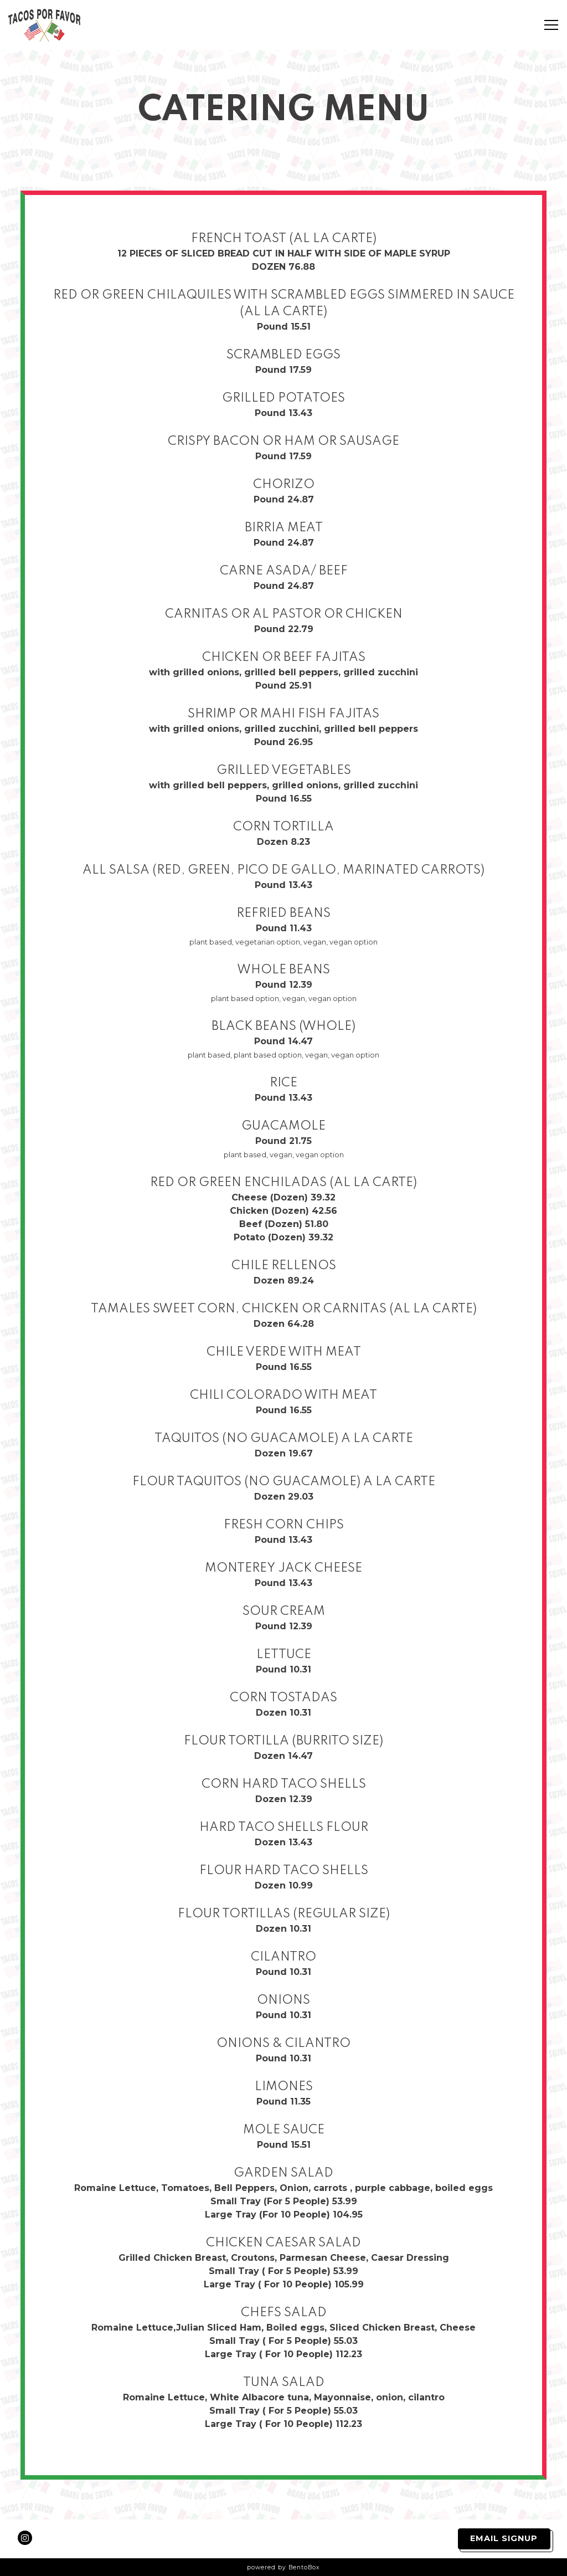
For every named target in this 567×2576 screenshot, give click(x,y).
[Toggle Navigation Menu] (551, 25)
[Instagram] (25, 2538)
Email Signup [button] (504, 2538)
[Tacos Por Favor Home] (47, 25)
